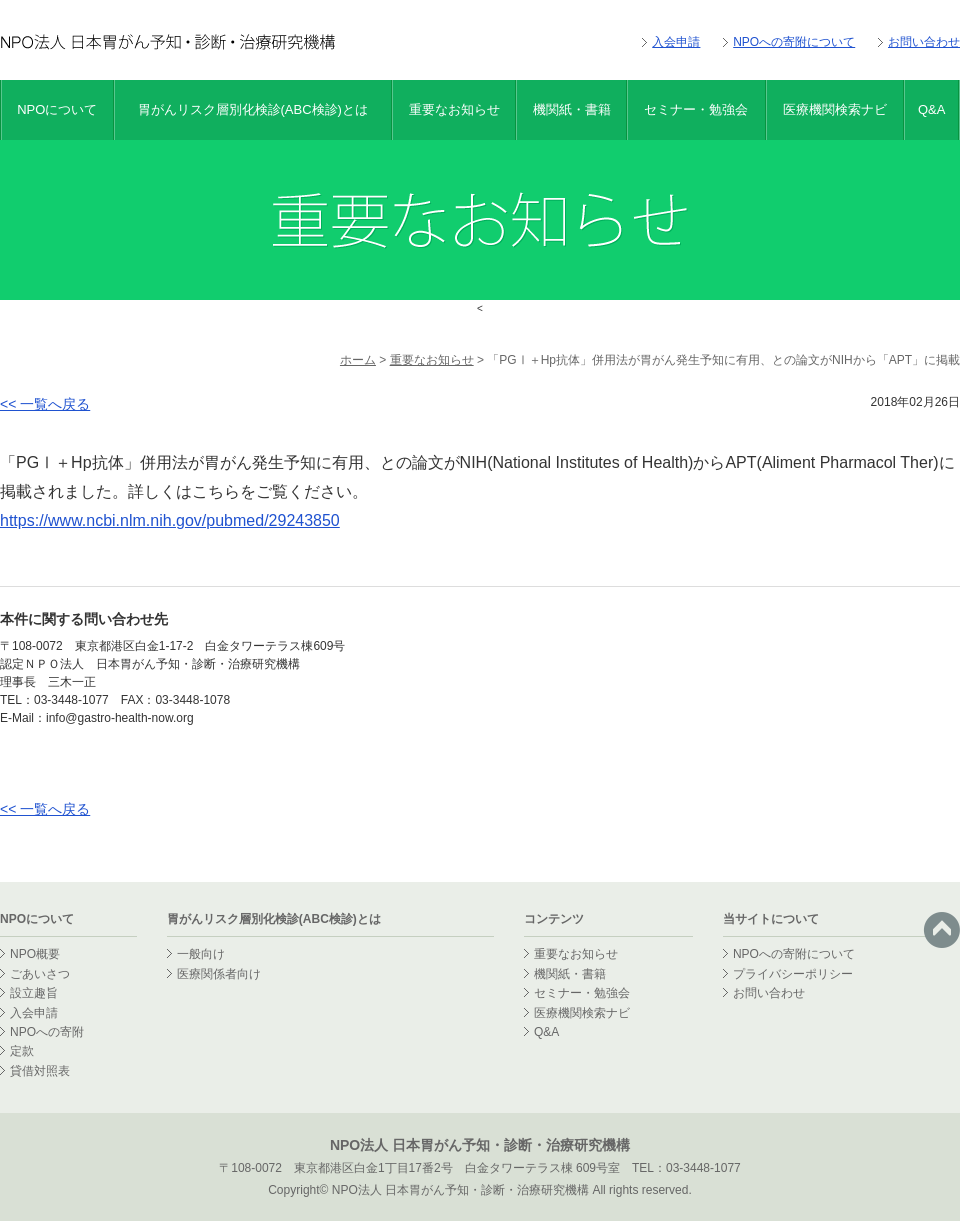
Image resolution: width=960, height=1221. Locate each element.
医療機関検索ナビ (835, 109)
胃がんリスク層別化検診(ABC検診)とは (253, 109)
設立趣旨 (34, 993)
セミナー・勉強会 (696, 109)
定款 (22, 1051)
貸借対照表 (40, 1071)
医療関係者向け (219, 974)
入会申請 (676, 42)
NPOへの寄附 (47, 1032)
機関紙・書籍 (572, 109)
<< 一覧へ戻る (45, 404)
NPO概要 (35, 954)
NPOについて (57, 109)
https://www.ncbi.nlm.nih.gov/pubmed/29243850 (170, 520)
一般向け (201, 954)
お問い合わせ (924, 42)
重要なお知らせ (454, 109)
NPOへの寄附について (794, 42)
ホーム (358, 360)
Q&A (931, 109)
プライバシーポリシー (793, 974)
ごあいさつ (40, 974)
